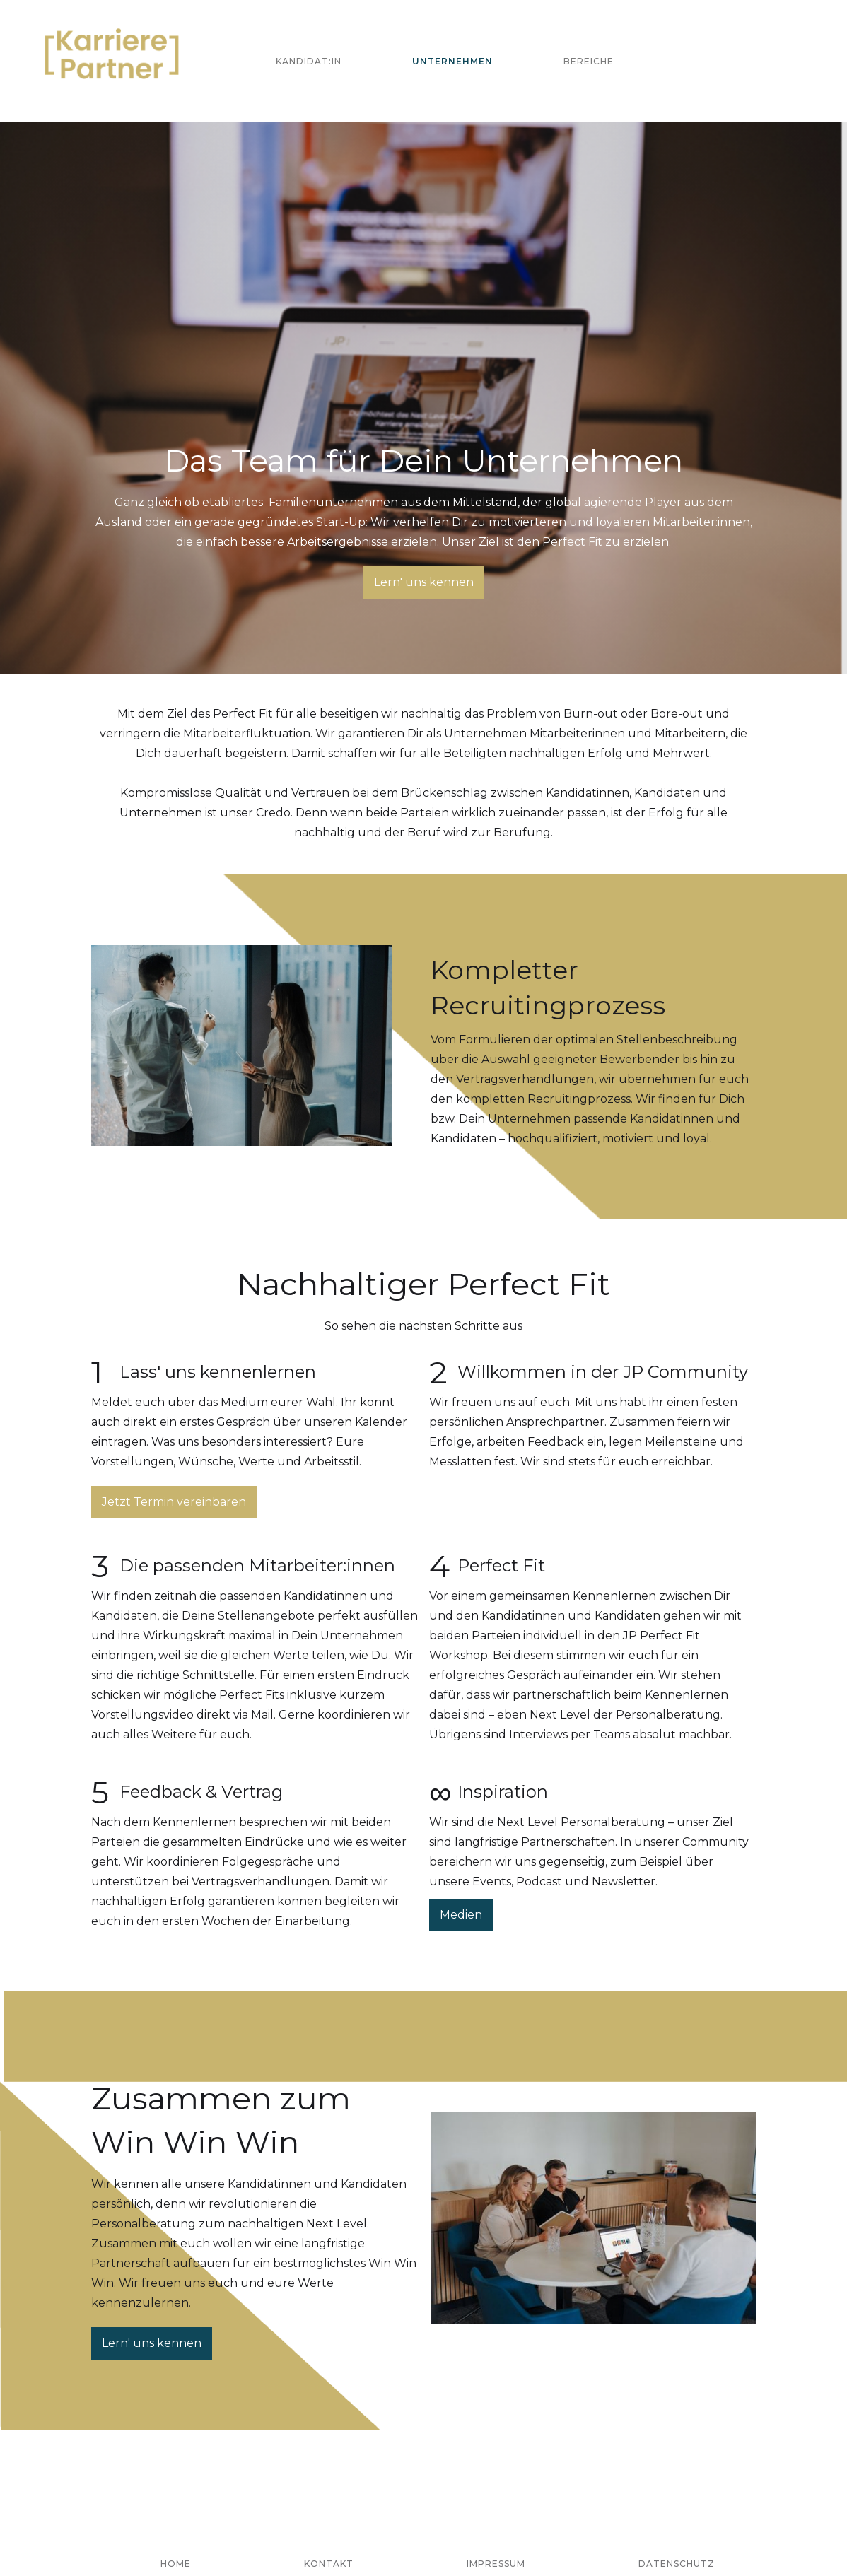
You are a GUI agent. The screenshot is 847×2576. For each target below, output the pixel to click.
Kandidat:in (308, 61)
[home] (111, 61)
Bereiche (588, 61)
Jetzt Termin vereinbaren (174, 1502)
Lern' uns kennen (424, 582)
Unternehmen (452, 61)
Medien (461, 1914)
